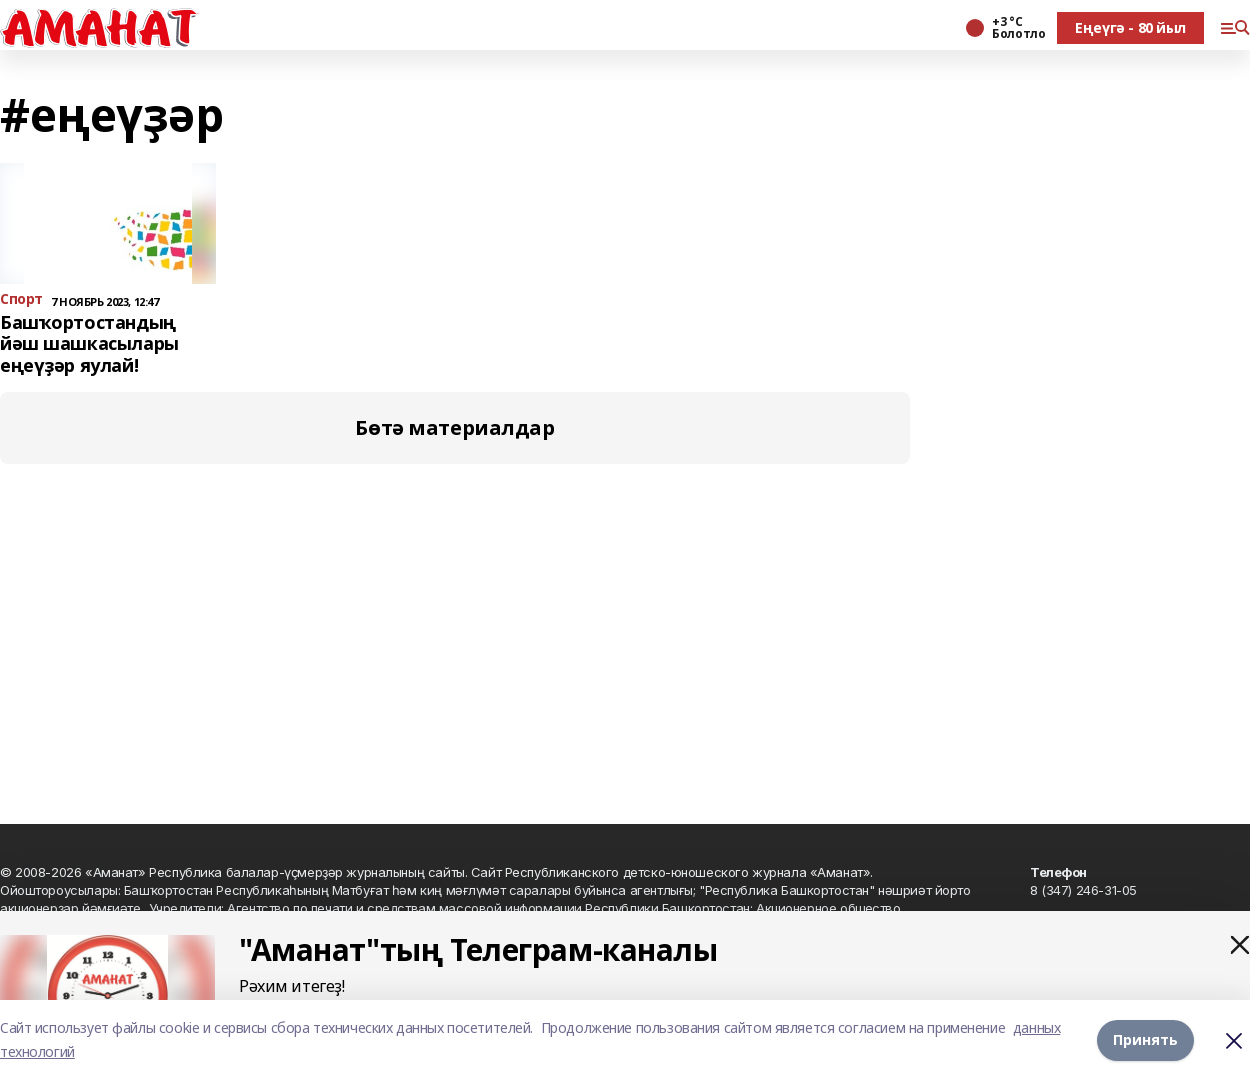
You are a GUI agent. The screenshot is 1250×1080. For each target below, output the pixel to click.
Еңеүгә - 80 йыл (1130, 27)
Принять (1145, 1039)
